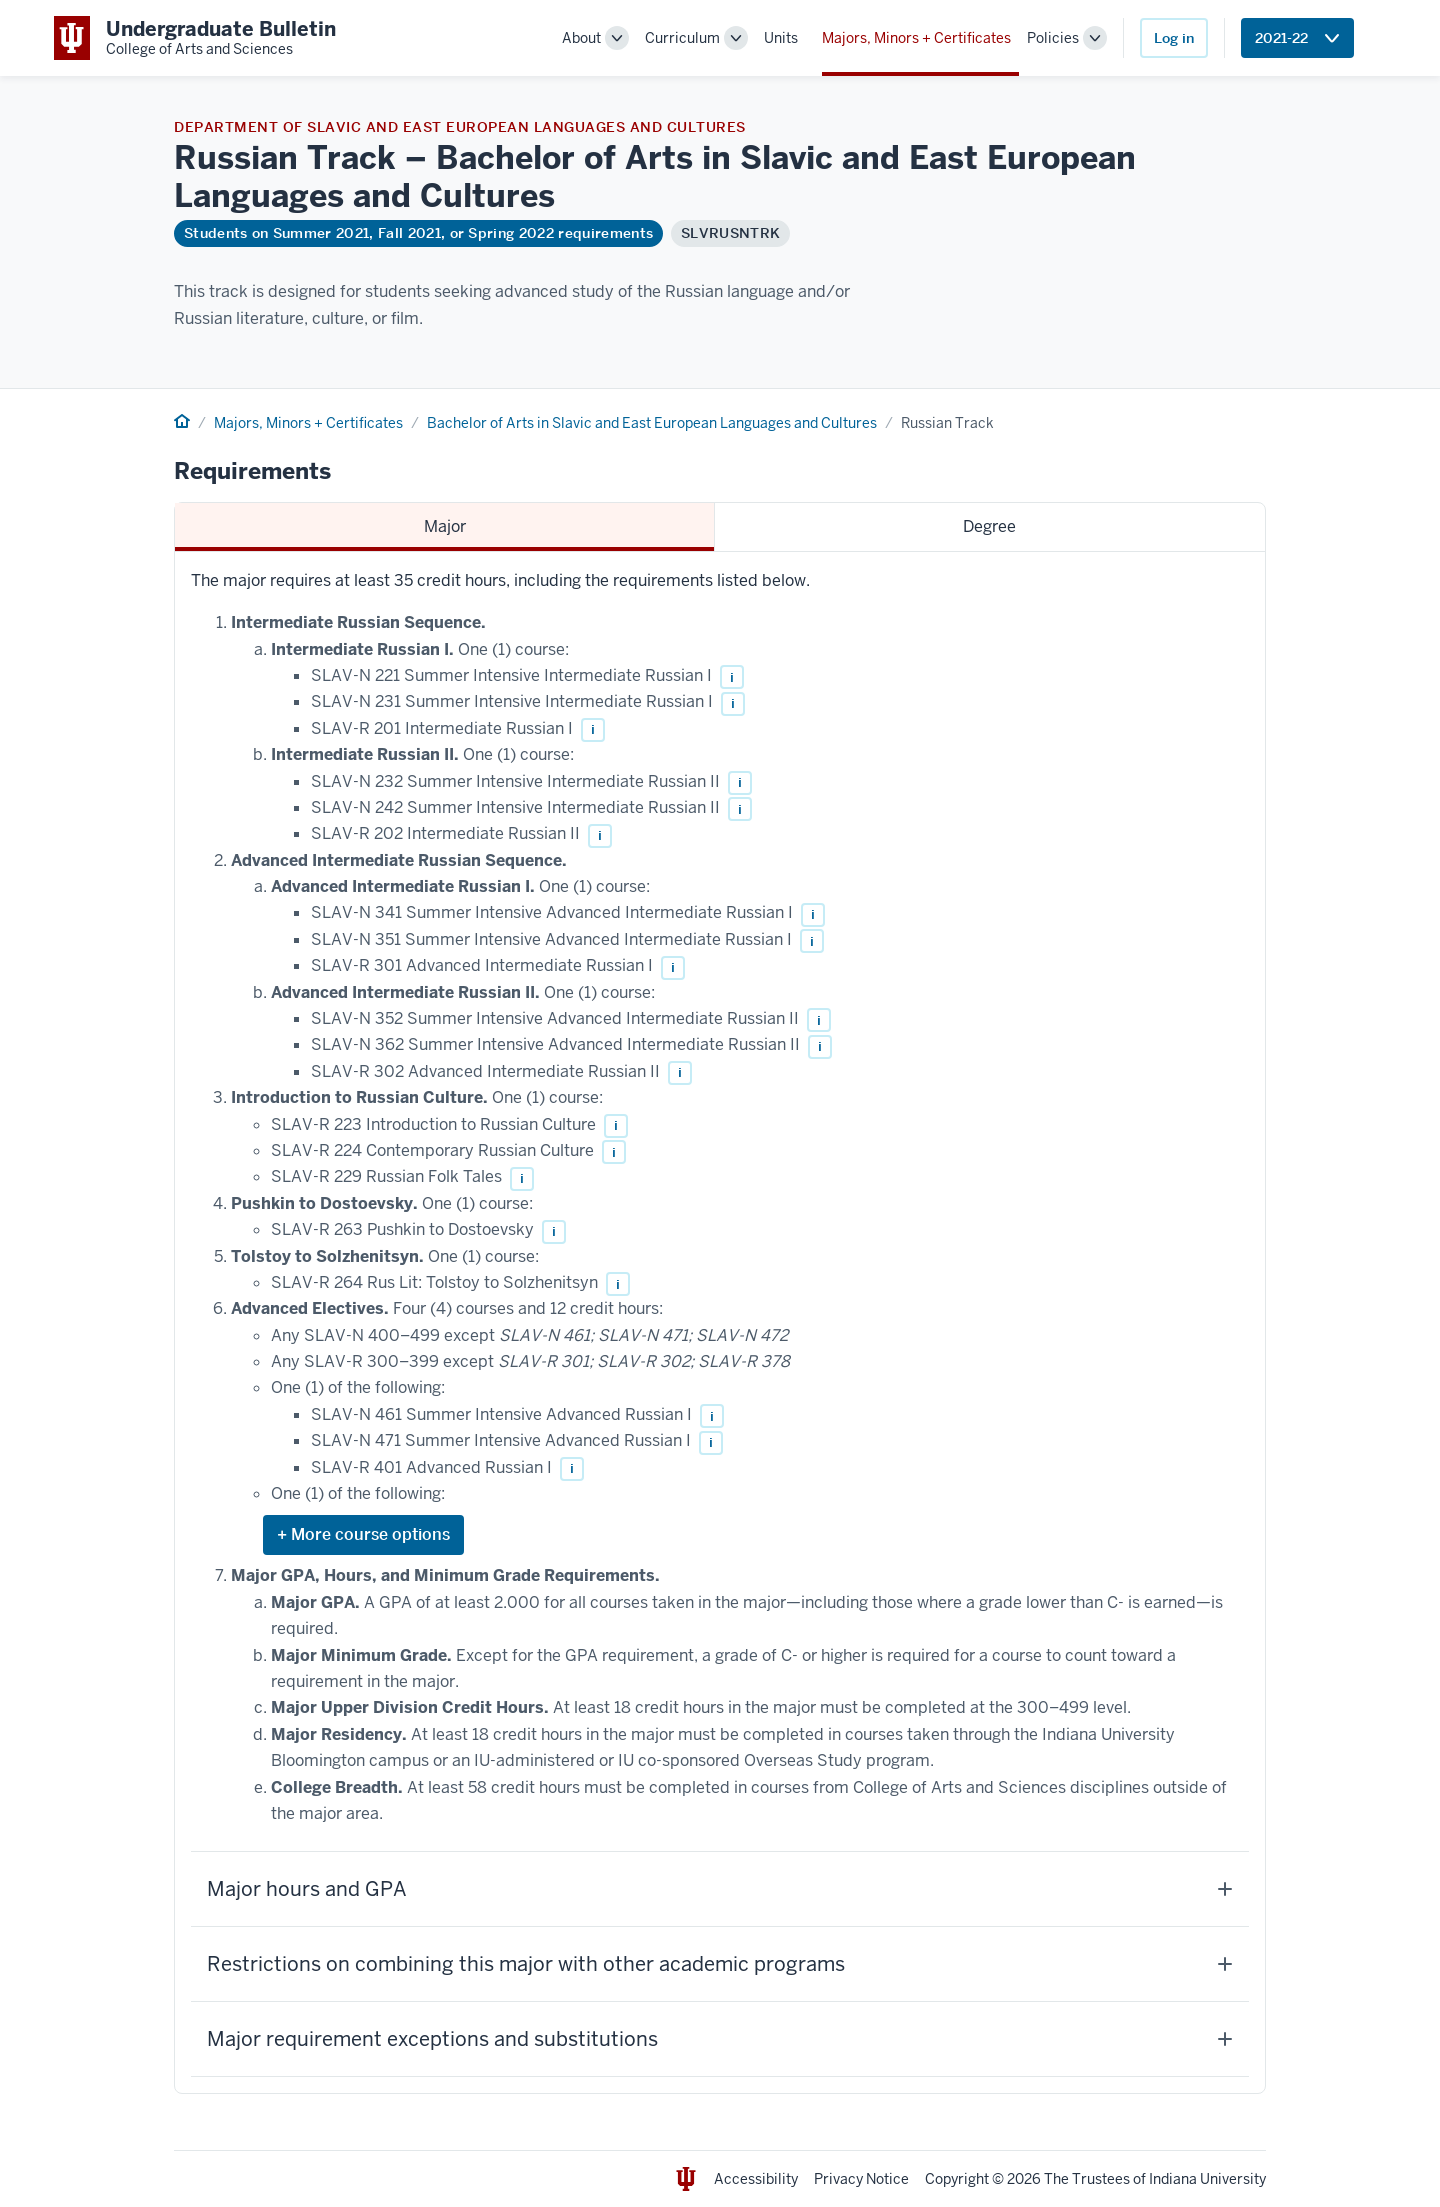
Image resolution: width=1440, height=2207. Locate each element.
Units (781, 38)
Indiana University (1207, 2179)
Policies (1053, 38)
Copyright (957, 2179)
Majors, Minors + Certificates (916, 38)
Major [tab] (445, 526)
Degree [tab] (989, 526)
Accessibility (756, 2179)
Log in (1174, 38)
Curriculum (682, 38)
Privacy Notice (861, 2179)
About (581, 38)
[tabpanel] (720, 1323)
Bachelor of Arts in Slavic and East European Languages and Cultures (652, 423)
